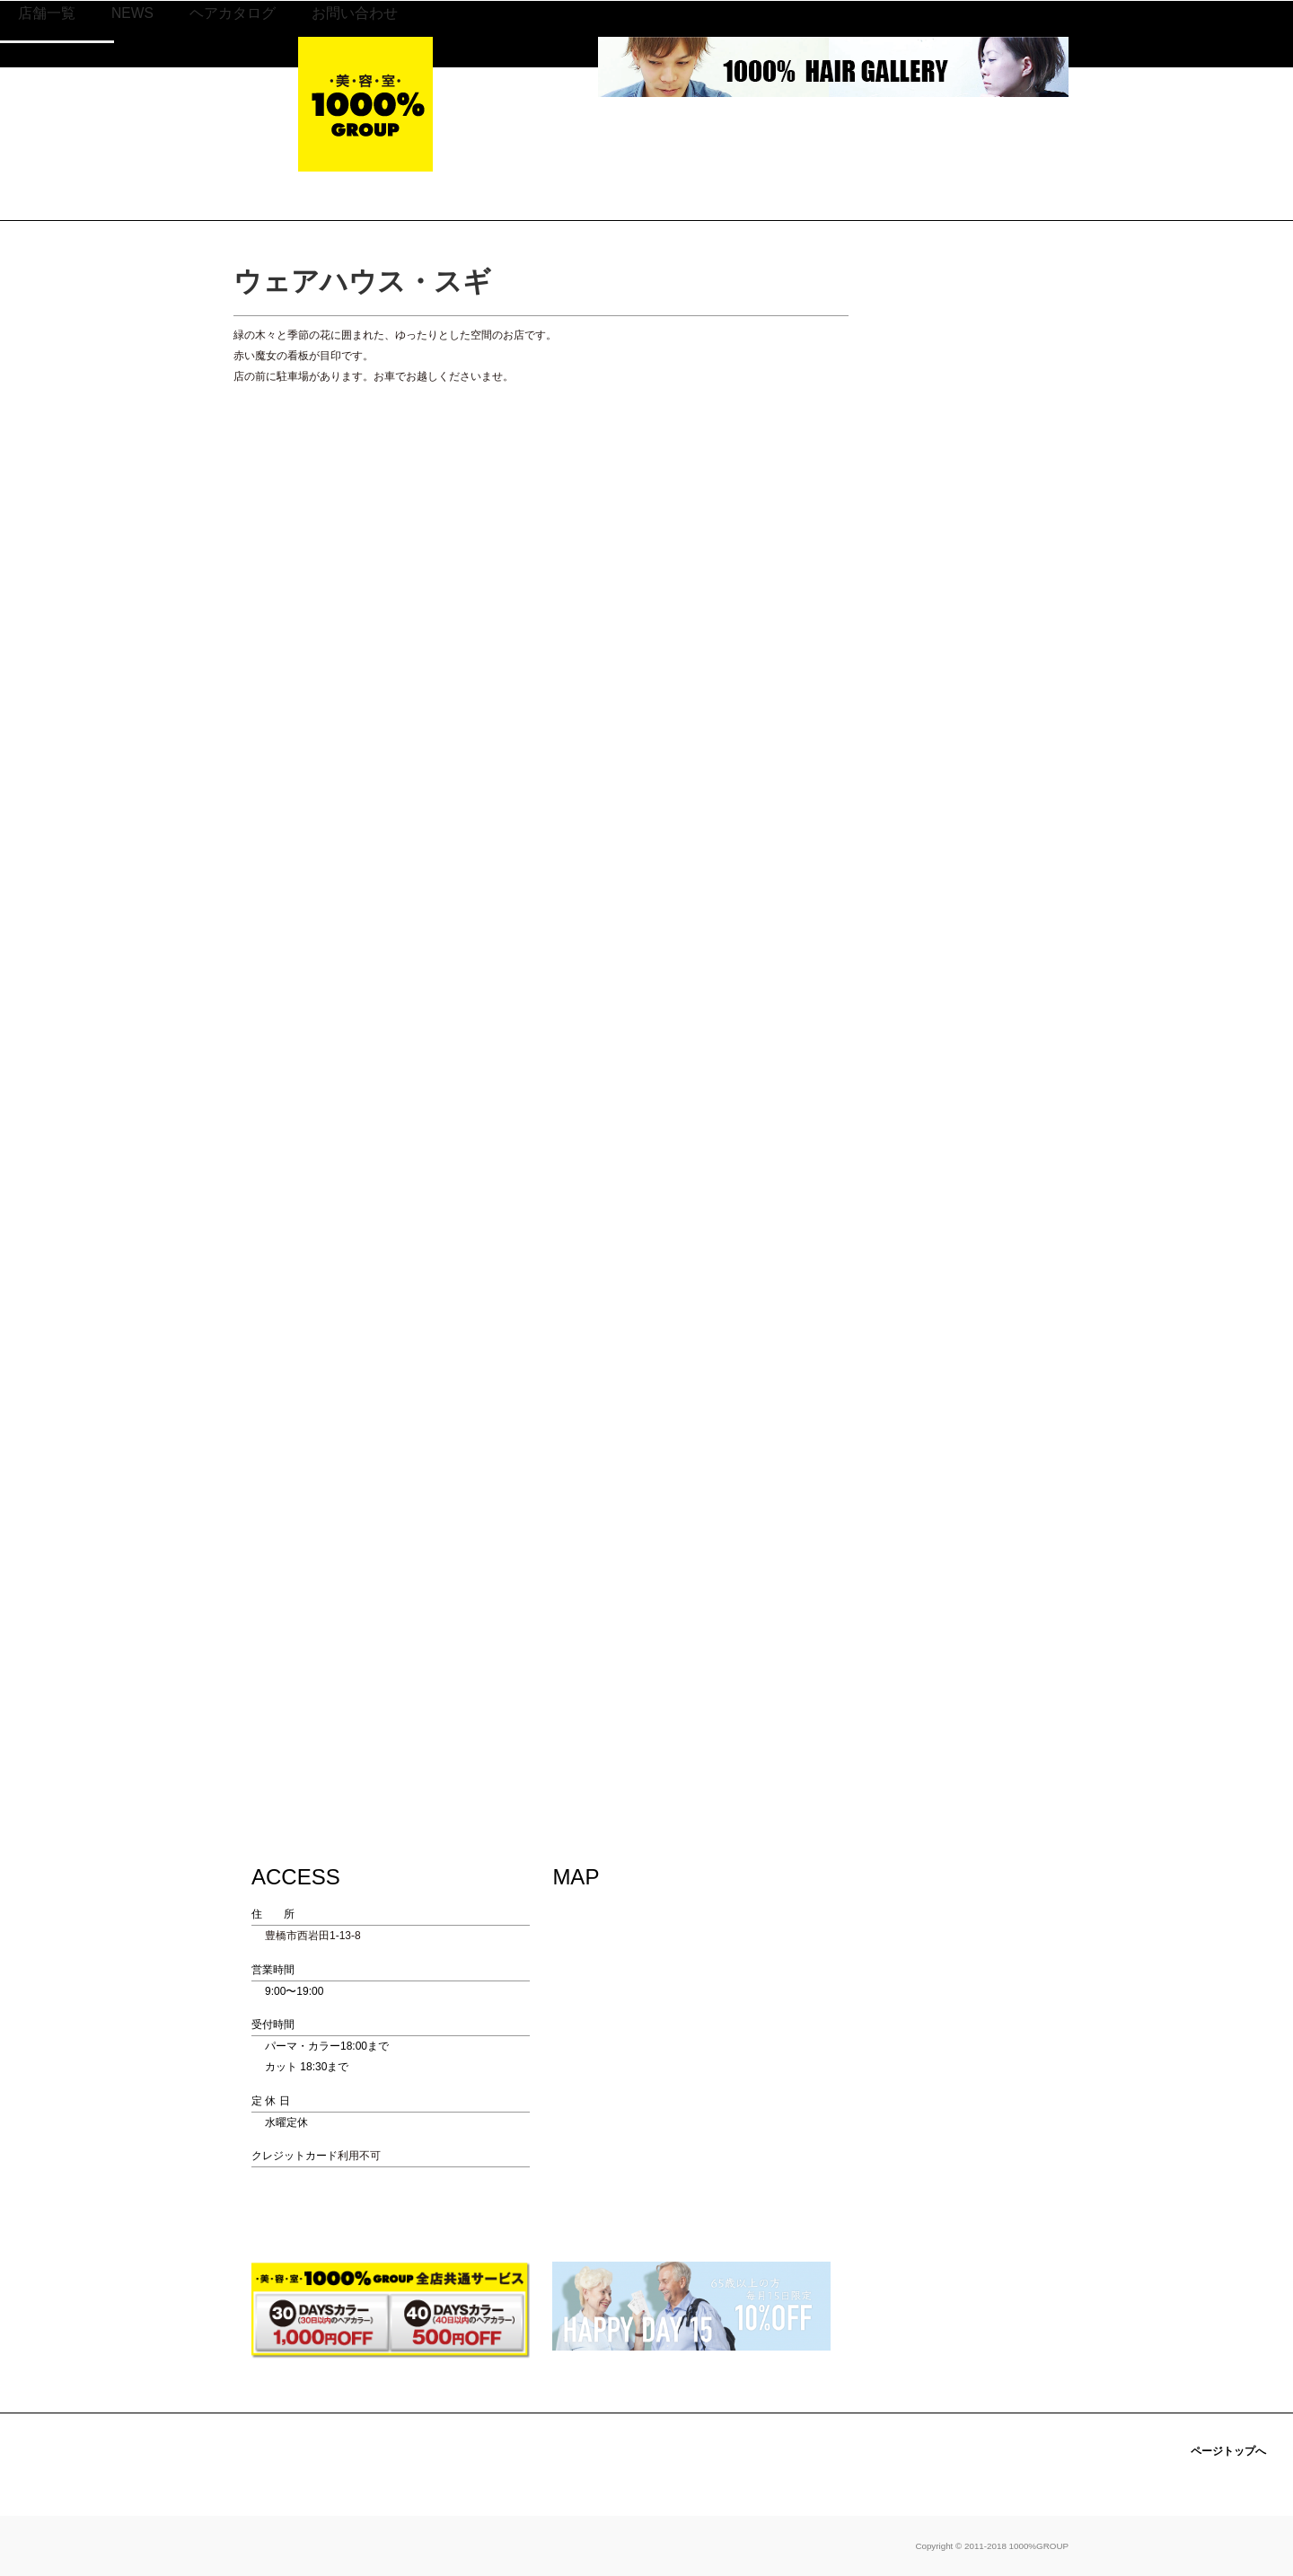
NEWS (638, 129)
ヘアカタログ (738, 129)
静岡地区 (552, 158)
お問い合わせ (860, 129)
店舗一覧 (552, 129)
